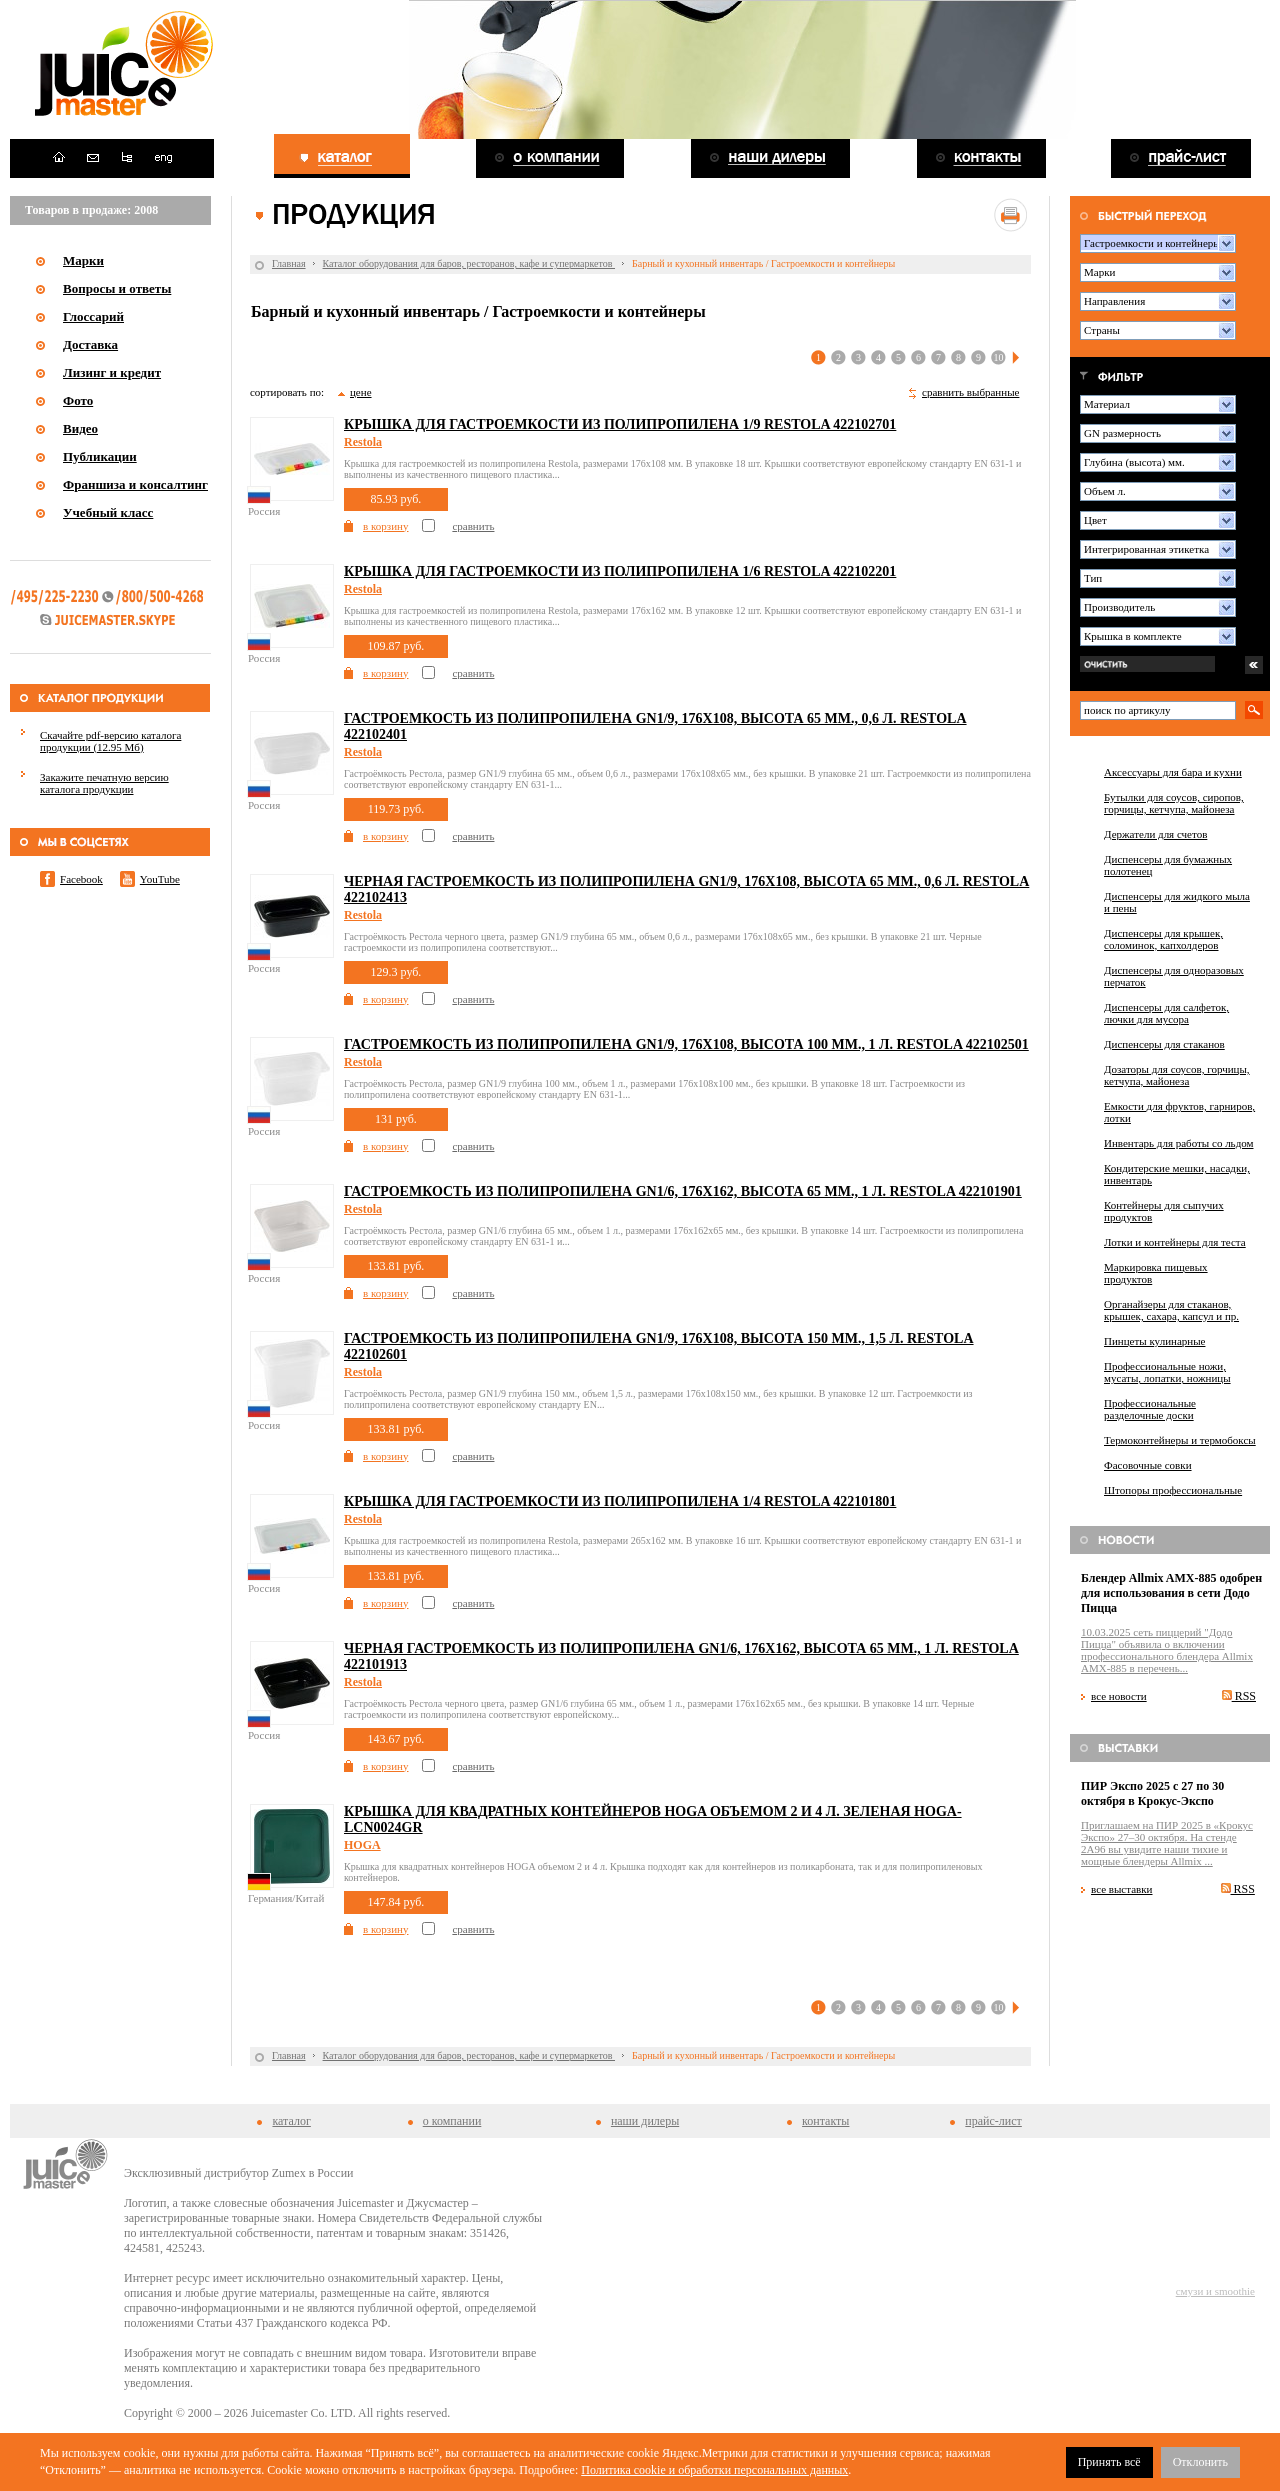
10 (999, 357)
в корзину (385, 526)
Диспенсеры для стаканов (1164, 1044)
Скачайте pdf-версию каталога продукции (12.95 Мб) (110, 741)
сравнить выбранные (970, 392)
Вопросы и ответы (117, 288)
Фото (78, 400)
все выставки (1122, 1889)
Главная (289, 263)
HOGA (362, 1845)
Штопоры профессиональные (1173, 1490)
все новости (1119, 1696)
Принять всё (1109, 2462)
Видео (80, 428)
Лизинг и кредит (112, 372)
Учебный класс (108, 512)
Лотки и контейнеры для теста (1175, 1242)
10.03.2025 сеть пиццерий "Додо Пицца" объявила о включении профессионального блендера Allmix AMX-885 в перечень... (1167, 1650)
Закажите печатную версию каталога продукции (104, 783)
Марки (83, 260)
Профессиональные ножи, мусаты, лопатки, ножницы (1167, 1372)
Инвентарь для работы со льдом (1178, 1143)
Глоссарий (93, 316)
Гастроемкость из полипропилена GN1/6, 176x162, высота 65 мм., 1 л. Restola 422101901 (683, 1191)
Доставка (90, 344)
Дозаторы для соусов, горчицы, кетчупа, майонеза (1177, 1075)
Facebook (81, 879)
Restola (363, 442)
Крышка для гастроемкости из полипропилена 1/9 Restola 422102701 (620, 424)
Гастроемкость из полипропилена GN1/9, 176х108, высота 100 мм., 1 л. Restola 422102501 (686, 1044)
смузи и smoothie (1215, 2291)
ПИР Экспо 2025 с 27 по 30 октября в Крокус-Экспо (1152, 1793)
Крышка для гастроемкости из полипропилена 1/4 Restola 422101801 (620, 1501)
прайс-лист (993, 2121)
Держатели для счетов (1155, 834)
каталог (291, 2121)
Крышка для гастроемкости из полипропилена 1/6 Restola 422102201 (620, 571)
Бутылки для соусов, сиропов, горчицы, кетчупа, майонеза (1174, 803)
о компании (452, 2121)
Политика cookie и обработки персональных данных (714, 2470)
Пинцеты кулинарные (1154, 1341)
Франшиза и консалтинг (135, 484)
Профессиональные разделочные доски (1150, 1409)
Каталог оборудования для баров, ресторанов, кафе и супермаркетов (469, 263)
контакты (825, 2121)
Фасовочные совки (1148, 1465)
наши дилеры (645, 2121)
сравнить (473, 526)
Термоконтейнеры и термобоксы (1180, 1440)
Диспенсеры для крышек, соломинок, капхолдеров (1163, 939)
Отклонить (1200, 2462)
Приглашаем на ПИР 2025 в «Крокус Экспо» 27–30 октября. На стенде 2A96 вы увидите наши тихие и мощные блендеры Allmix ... (1167, 1843)
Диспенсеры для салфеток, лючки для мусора (1166, 1013)
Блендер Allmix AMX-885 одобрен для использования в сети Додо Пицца (1171, 1593)
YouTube (160, 879)
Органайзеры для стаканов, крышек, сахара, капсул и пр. (1171, 1310)
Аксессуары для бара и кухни (1173, 772)
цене (361, 392)
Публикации (100, 456)
